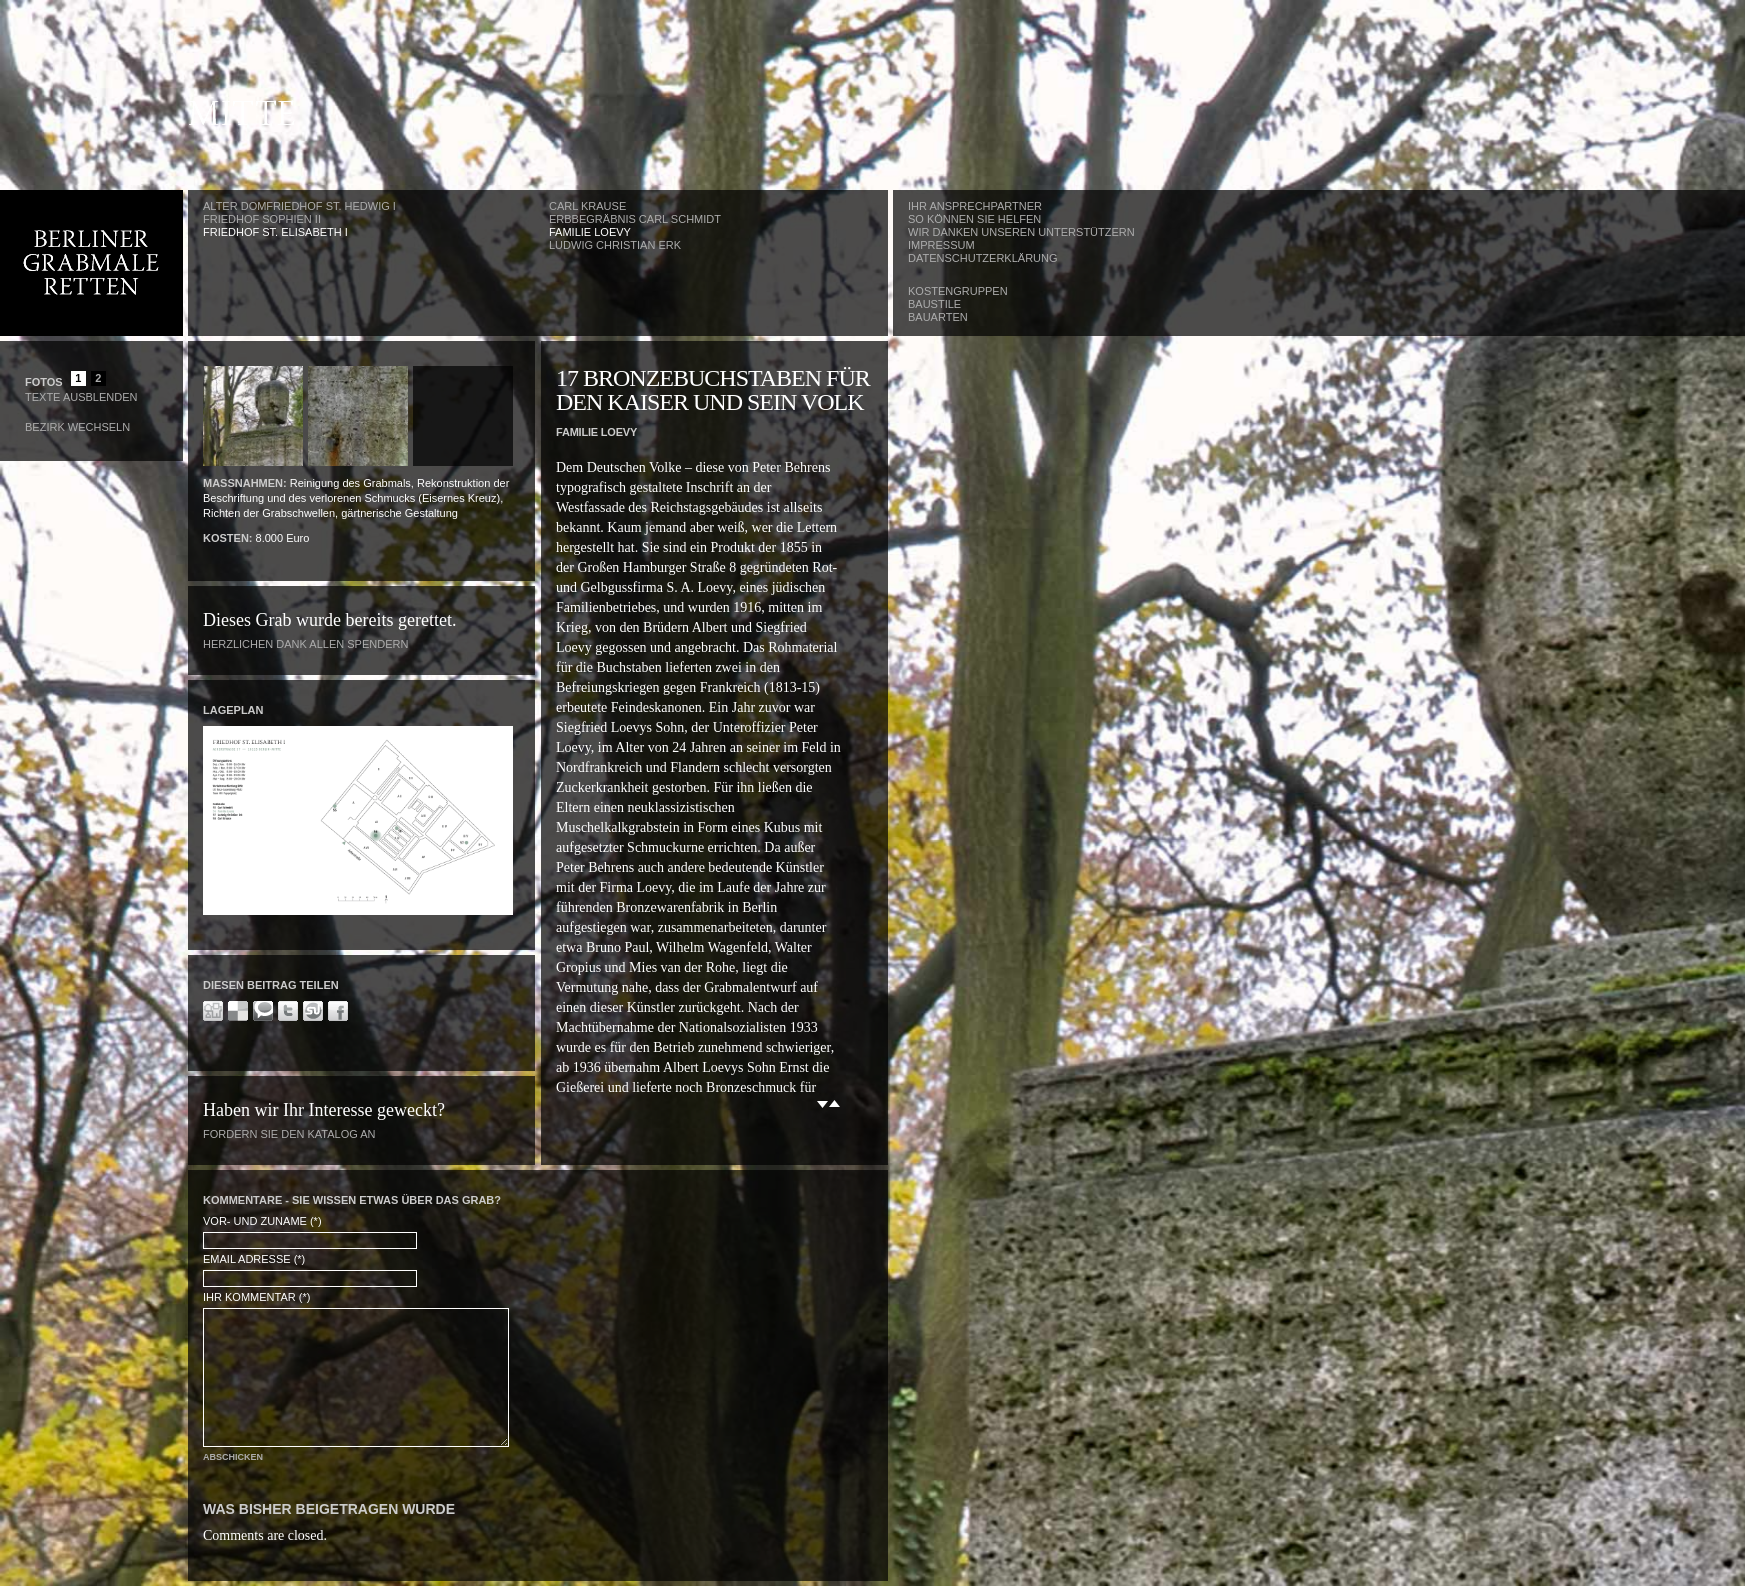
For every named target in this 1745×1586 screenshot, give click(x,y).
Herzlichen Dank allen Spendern (305, 644)
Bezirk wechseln (77, 427)
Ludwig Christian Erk (615, 245)
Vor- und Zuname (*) (262, 1221)
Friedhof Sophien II (262, 219)
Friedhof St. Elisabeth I (275, 232)
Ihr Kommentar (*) (256, 1297)
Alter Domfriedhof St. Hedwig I (299, 206)
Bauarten (938, 317)
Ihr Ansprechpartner (975, 206)
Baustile (934, 304)
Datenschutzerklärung (983, 258)
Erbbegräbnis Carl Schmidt (635, 219)
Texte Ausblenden (81, 397)
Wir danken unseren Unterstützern (1021, 232)
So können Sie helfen (974, 219)
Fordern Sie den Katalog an (289, 1134)
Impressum (941, 245)
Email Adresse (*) (254, 1259)
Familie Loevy (590, 232)
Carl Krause (587, 206)
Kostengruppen (958, 291)
